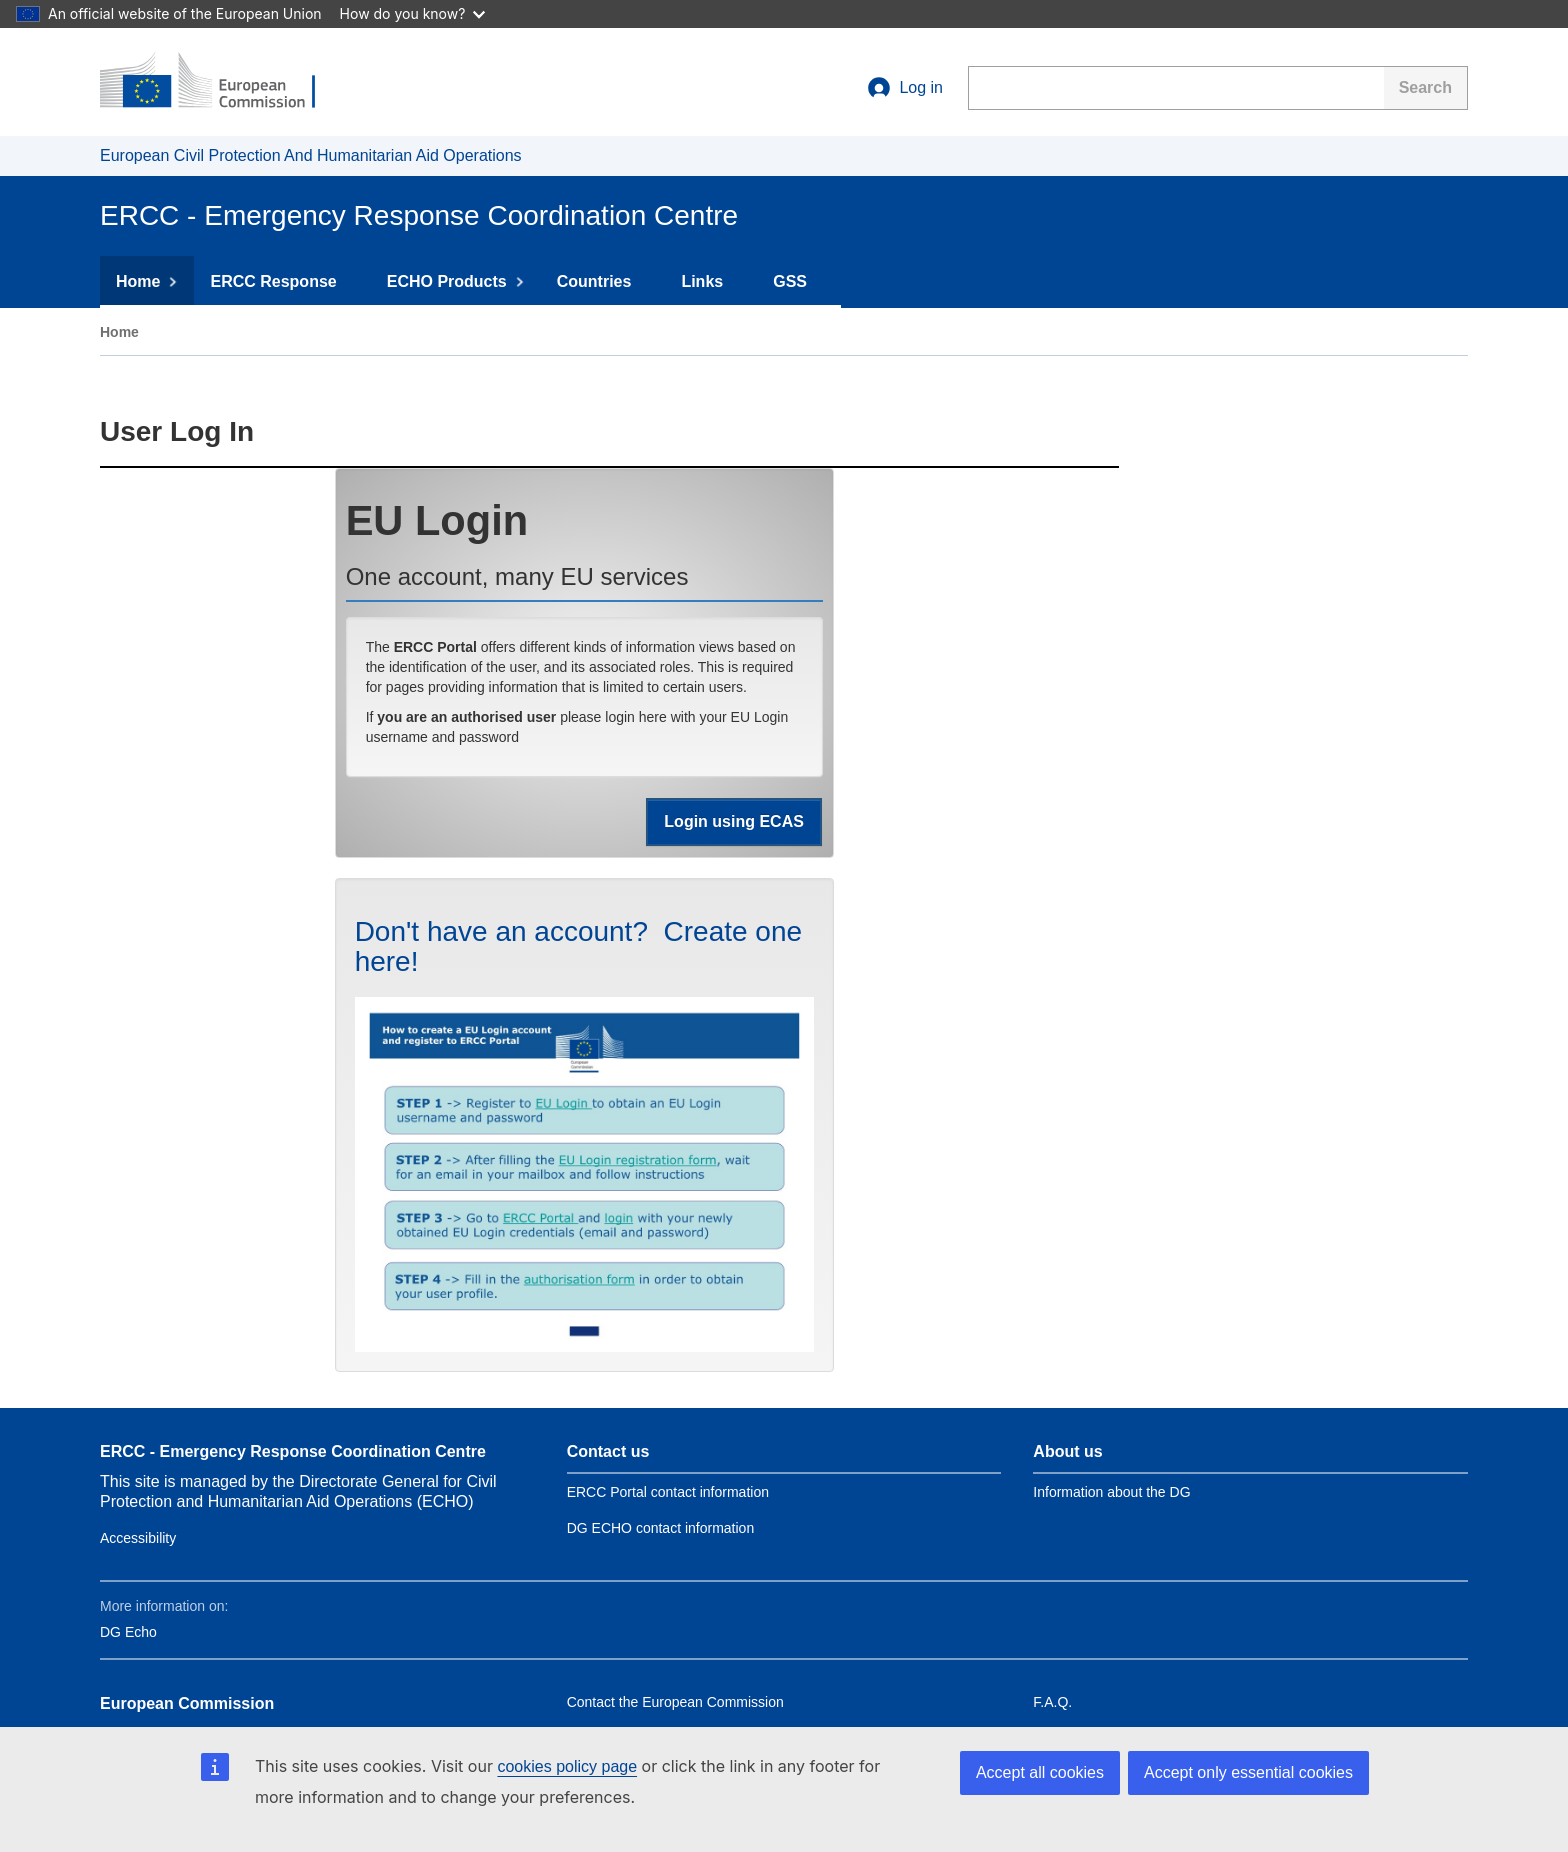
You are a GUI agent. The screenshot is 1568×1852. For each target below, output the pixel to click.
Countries (603, 281)
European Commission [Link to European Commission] (187, 1703)
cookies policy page (567, 1766)
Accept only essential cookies (1248, 1772)
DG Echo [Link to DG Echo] (128, 1632)
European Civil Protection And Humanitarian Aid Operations (311, 155)
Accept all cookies (1040, 1772)
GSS (799, 281)
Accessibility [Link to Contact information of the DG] (138, 1538)
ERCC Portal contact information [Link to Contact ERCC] (668, 1492)
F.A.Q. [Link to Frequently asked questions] (1052, 1702)
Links (711, 281)
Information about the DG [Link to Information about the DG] (1111, 1492)
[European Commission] (221, 82)
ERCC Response (282, 281)
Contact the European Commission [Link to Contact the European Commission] (675, 1702)
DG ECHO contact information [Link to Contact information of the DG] (661, 1528)
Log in (905, 88)
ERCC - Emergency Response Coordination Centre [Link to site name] (293, 1451)
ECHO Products (456, 281)
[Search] (1426, 88)
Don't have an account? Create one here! (578, 947)
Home (147, 281)
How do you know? (413, 13)
